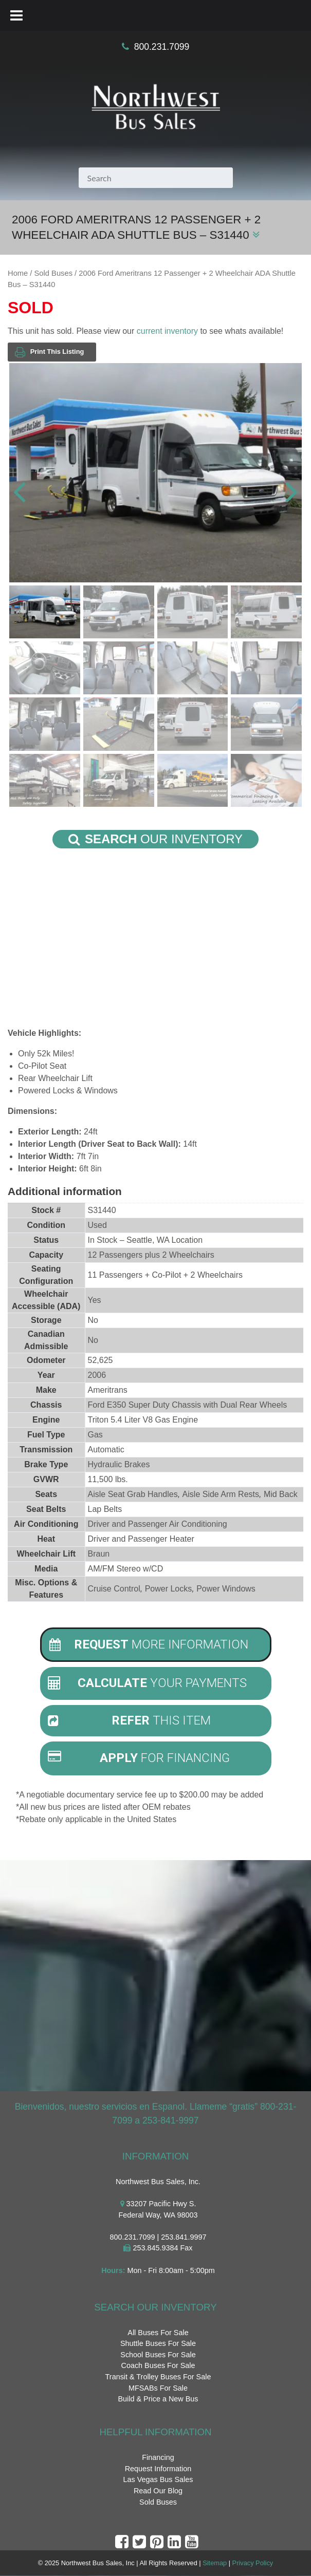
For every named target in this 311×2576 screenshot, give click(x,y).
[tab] (155, 1644)
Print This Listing (49, 352)
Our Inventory (155, 839)
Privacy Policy (252, 2563)
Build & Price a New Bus (158, 2399)
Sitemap (215, 2563)
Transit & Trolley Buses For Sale (158, 2377)
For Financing (139, 1758)
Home (18, 273)
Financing (158, 2457)
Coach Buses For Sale (158, 2366)
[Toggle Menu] (16, 15)
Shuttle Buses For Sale (158, 2344)
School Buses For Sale (157, 2355)
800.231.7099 (162, 47)
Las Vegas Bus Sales (158, 2480)
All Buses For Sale (157, 2332)
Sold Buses (53, 273)
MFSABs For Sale (158, 2388)
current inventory (167, 331)
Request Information (158, 2469)
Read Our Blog (158, 2491)
